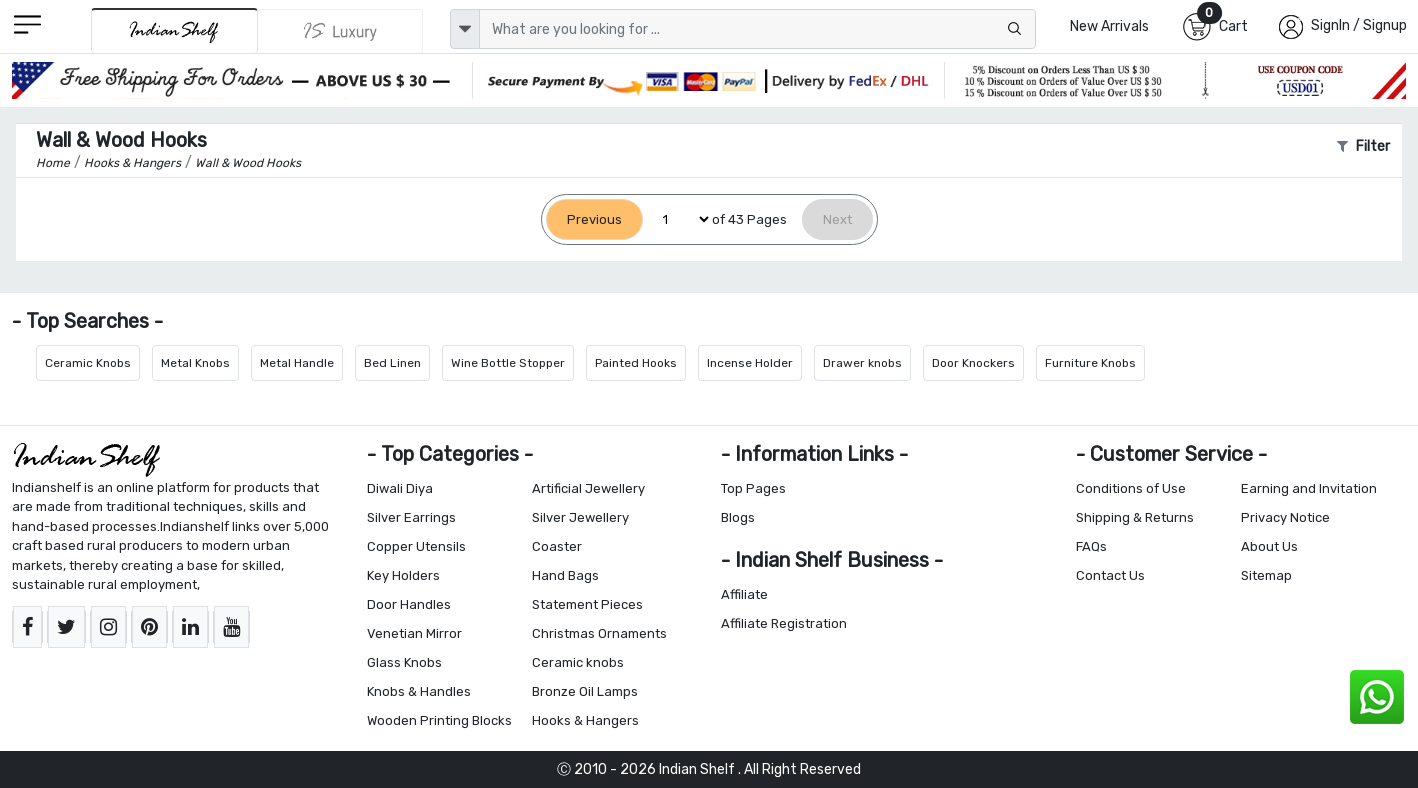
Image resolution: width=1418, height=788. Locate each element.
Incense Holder (750, 363)
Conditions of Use (1131, 488)
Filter (1363, 146)
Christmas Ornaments (599, 633)
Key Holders (403, 575)
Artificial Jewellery (588, 488)
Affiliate (744, 594)
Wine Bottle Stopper (508, 363)
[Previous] (594, 219)
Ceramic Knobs (88, 363)
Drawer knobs (862, 363)
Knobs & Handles (419, 691)
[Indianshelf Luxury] (340, 31)
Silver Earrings (411, 517)
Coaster (557, 546)
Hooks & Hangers (585, 720)
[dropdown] (465, 29)
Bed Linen (392, 363)
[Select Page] (677, 219)
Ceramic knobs (578, 662)
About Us (1269, 546)
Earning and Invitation (1309, 488)
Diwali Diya (400, 488)
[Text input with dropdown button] (757, 29)
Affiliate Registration (784, 623)
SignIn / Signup (1359, 25)
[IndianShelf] (174, 30)
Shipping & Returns (1135, 517)
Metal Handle (297, 363)
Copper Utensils (416, 546)
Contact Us (1110, 575)
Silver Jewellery (580, 517)
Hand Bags (565, 575)
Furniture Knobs (1090, 363)
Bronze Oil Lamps (585, 691)
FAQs (1091, 546)
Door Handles (409, 604)
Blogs (738, 517)
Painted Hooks (636, 363)
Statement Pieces (587, 604)
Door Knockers (973, 363)
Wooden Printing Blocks (439, 720)
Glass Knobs (404, 662)
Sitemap (1266, 575)
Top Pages (753, 488)
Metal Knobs (195, 363)
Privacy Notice (1285, 517)
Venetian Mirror (414, 633)
